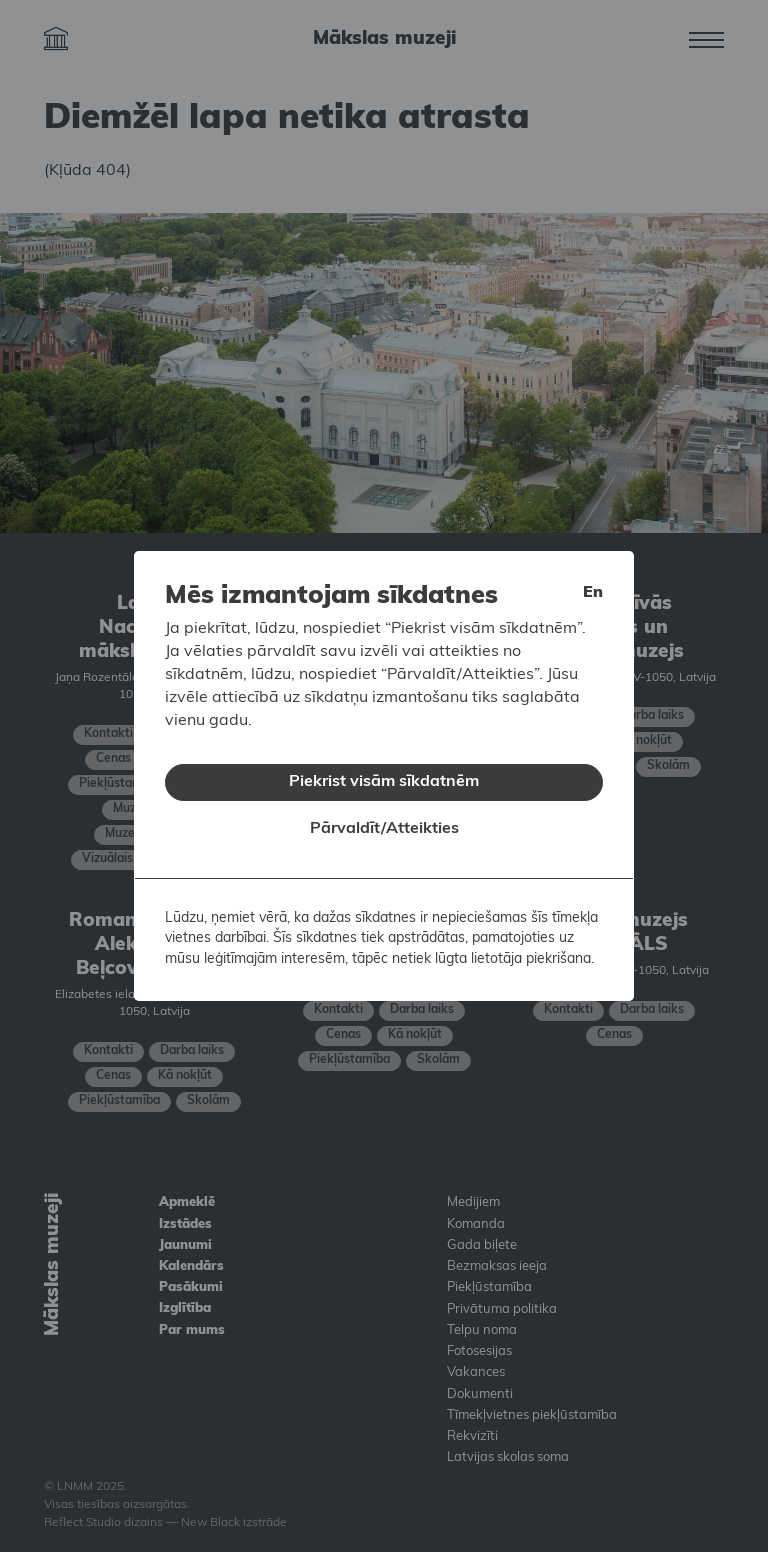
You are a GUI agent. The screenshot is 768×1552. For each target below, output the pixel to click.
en (593, 580)
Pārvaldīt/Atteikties (384, 816)
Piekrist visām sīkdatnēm (384, 769)
